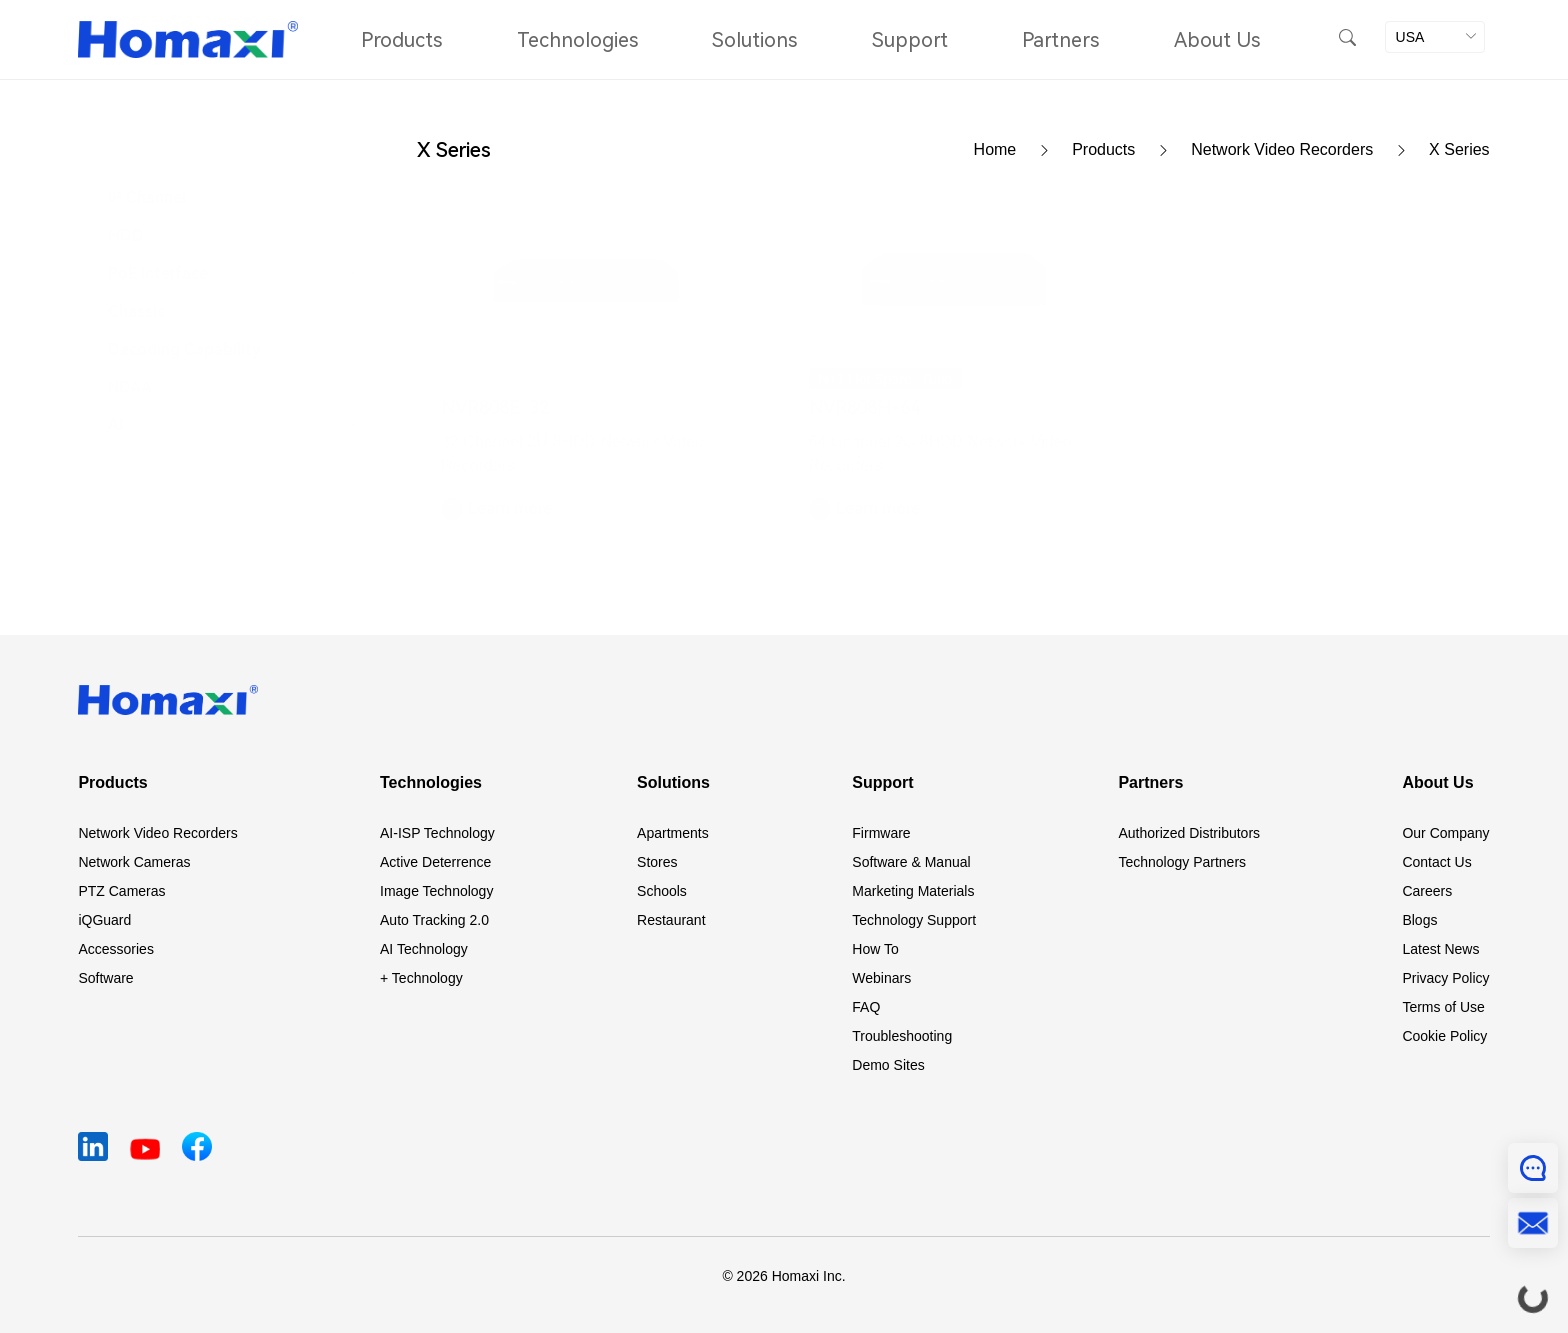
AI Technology (424, 949)
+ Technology (421, 978)
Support (910, 40)
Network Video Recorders (1310, 149)
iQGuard (104, 920)
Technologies (577, 40)
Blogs (1419, 920)
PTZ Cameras (121, 891)
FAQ (866, 1007)
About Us (1217, 40)
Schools (662, 891)
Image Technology (436, 891)
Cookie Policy (1444, 1036)
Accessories (115, 949)
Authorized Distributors (1189, 833)
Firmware (881, 833)
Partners (1060, 40)
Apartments (673, 833)
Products (401, 40)
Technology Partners (1182, 862)
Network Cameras (134, 862)
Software (105, 978)
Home (1023, 149)
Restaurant (671, 920)
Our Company (1445, 833)
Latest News (1440, 949)
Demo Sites (888, 1065)
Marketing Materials (913, 891)
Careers (1427, 891)
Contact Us (1436, 862)
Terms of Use (1443, 1007)
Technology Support (914, 920)
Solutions (754, 40)
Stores (657, 862)
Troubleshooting (902, 1036)
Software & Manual (911, 862)
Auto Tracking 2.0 (434, 920)
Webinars (881, 978)
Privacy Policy (1445, 978)
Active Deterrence (435, 862)
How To (875, 949)
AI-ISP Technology (437, 833)
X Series (1459, 149)
